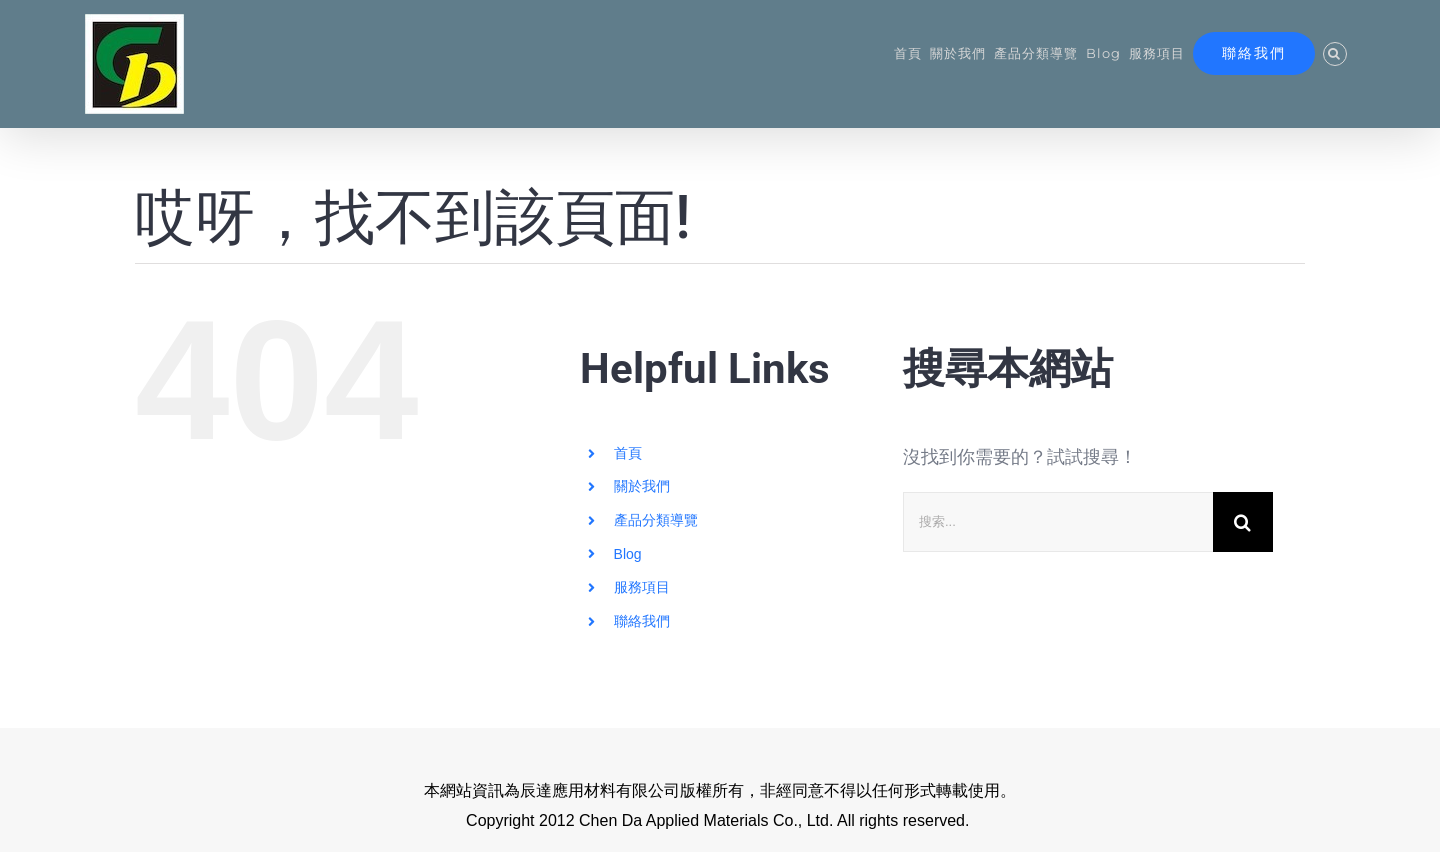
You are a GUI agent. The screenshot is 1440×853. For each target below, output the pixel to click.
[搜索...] (1058, 522)
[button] (1335, 54)
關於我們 (642, 487)
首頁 (628, 453)
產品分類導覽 (656, 520)
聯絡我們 (642, 621)
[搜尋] (1243, 522)
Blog (628, 554)
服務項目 (642, 588)
